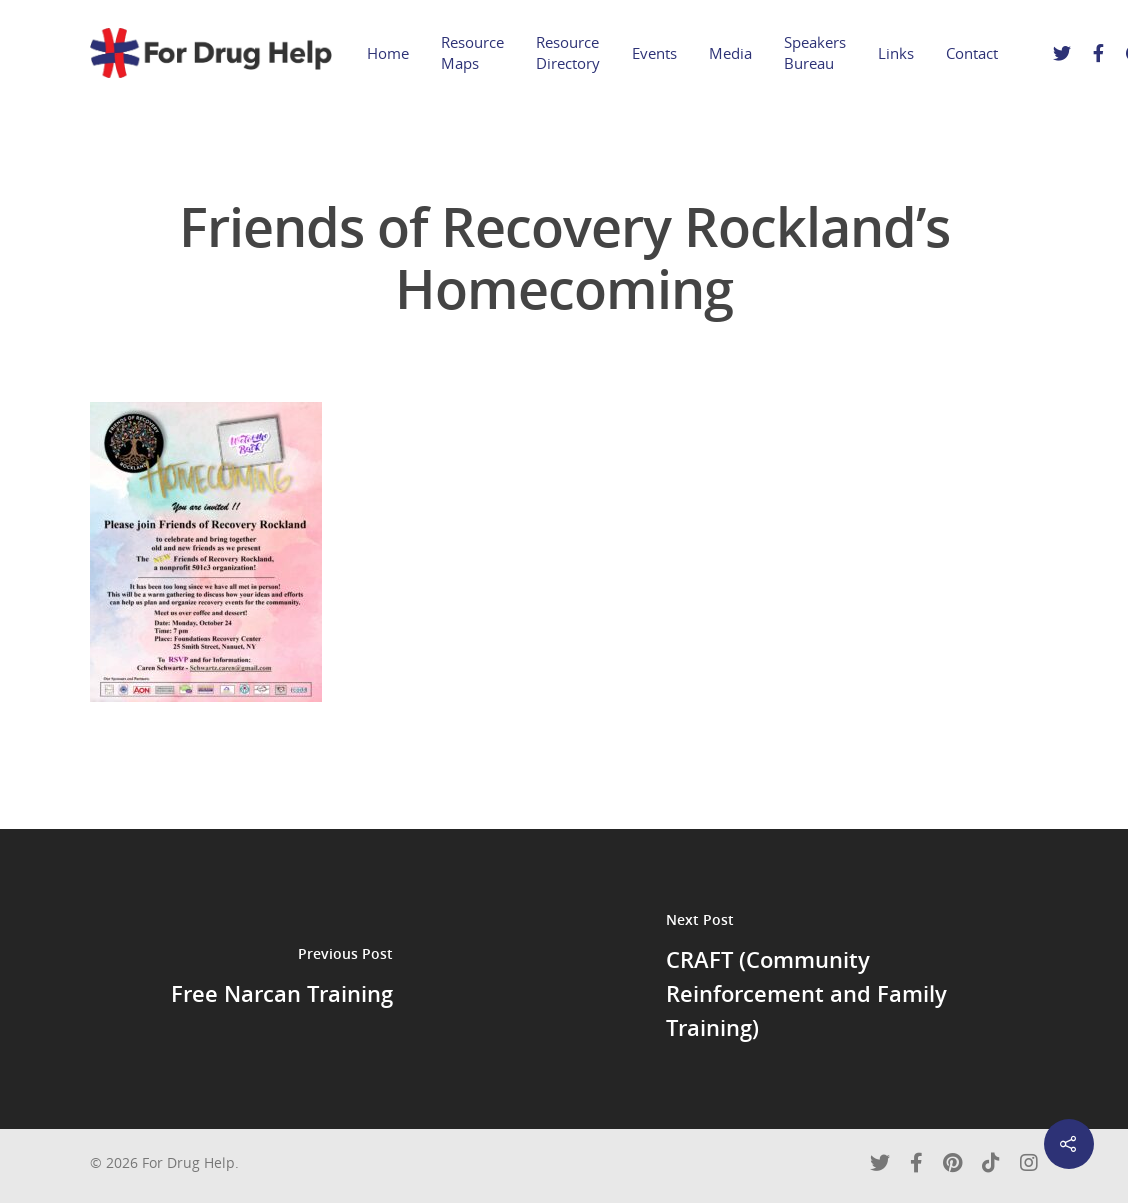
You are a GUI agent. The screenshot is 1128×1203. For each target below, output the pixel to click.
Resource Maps (472, 52)
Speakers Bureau (815, 52)
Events (654, 53)
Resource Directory (568, 52)
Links (896, 53)
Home (388, 53)
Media (730, 53)
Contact (972, 53)
